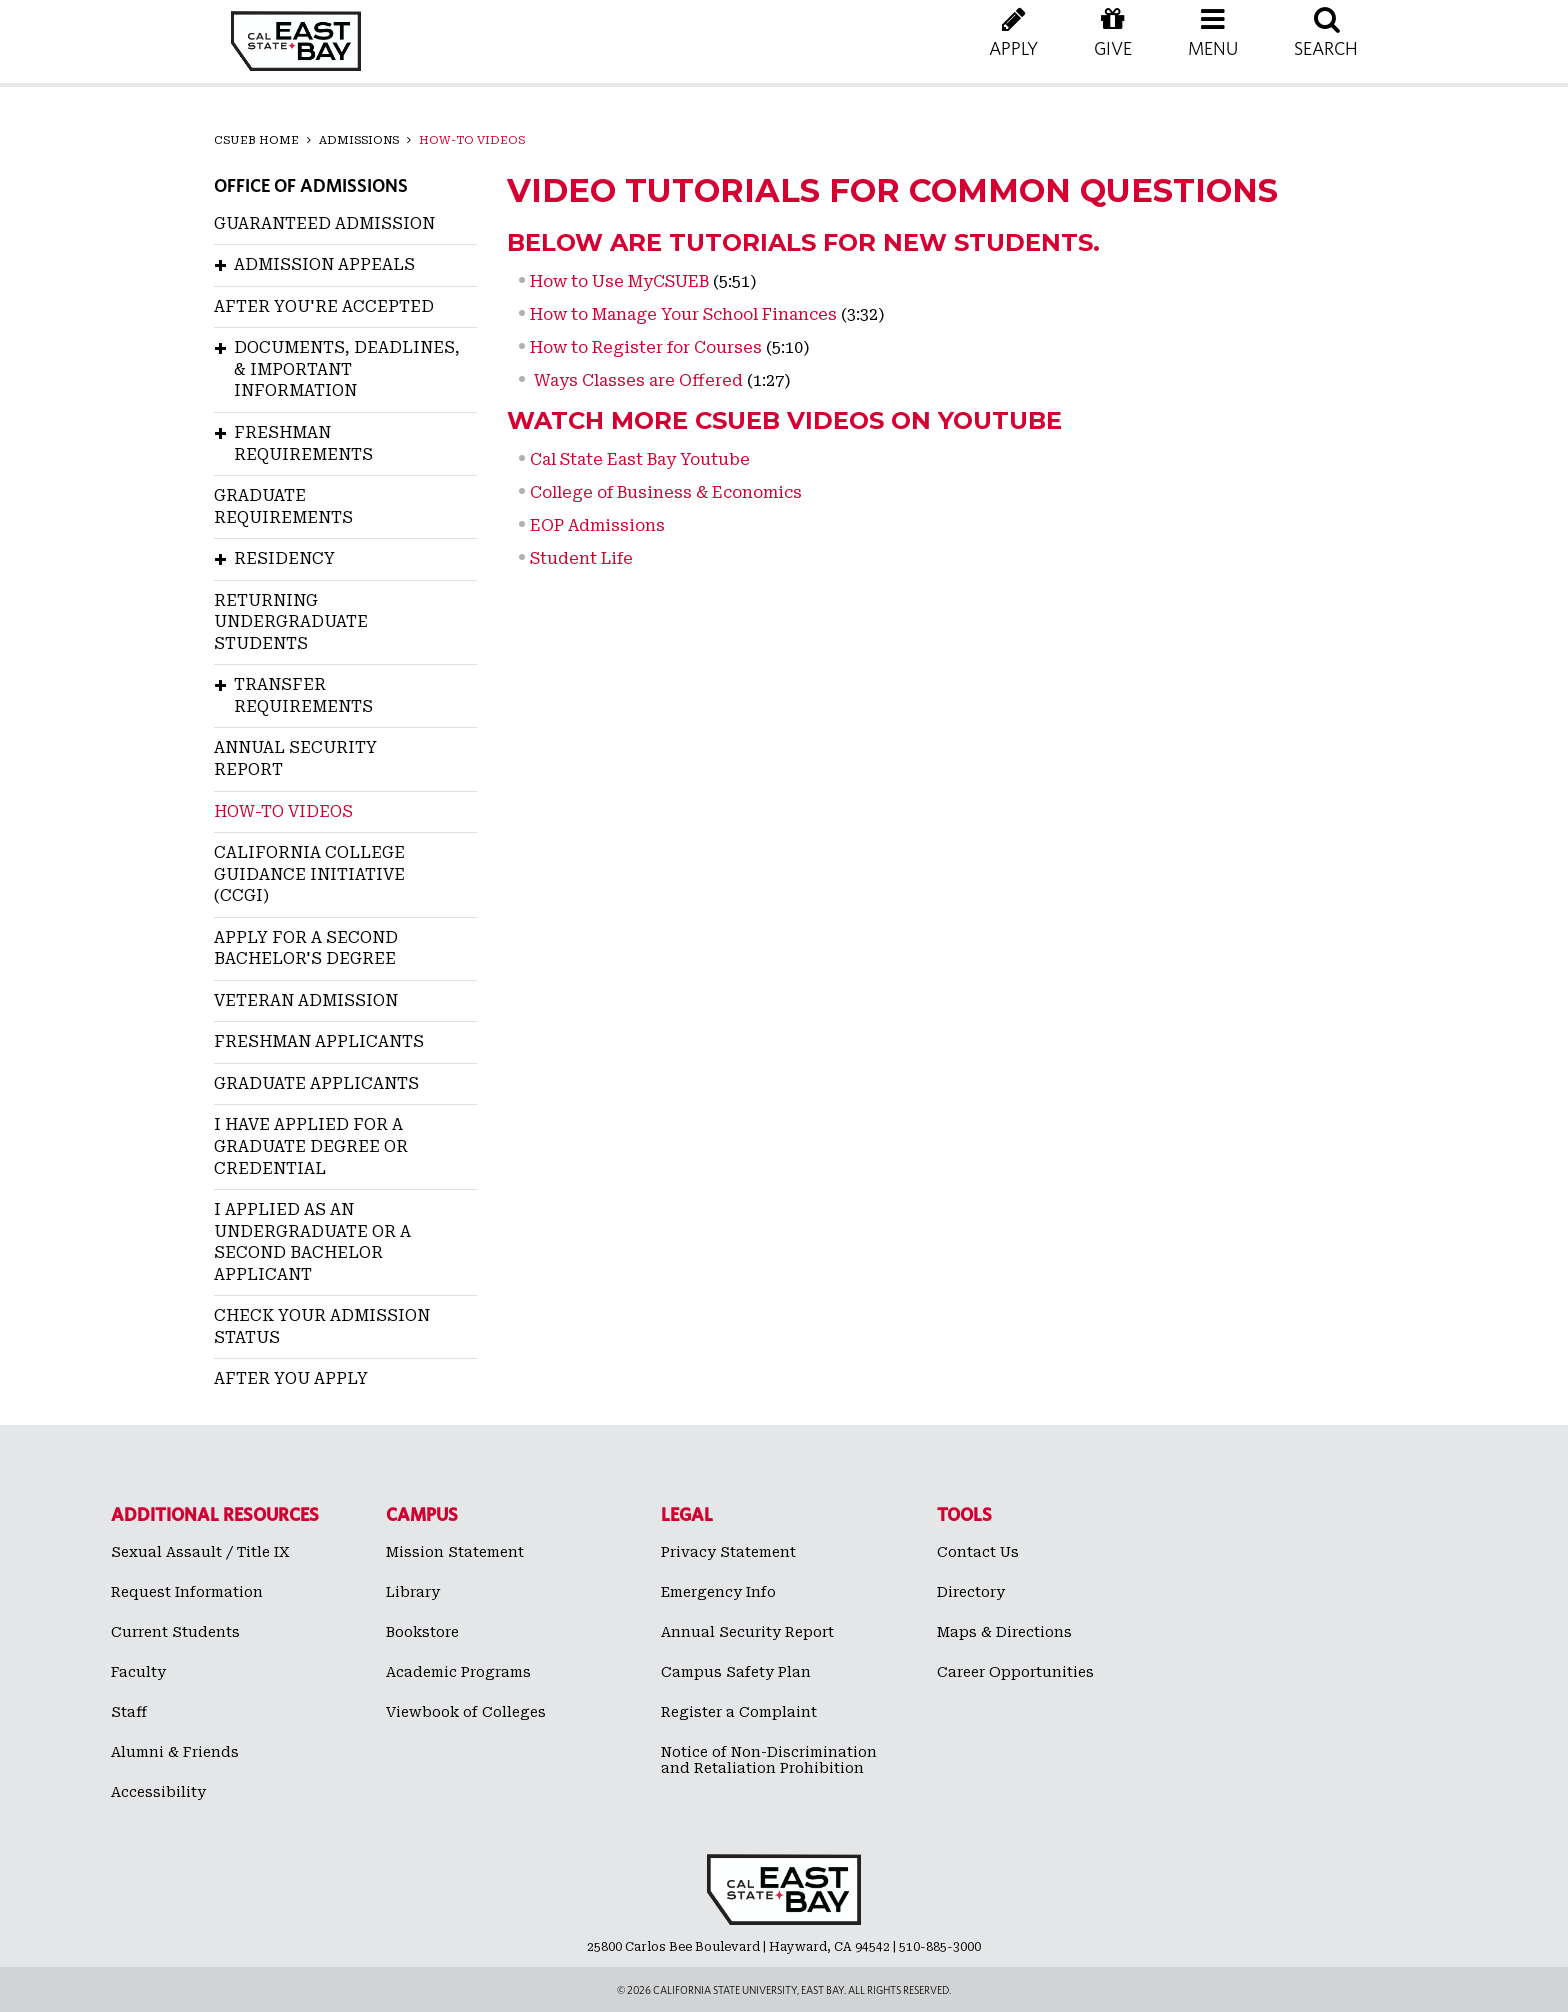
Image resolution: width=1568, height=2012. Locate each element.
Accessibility (158, 1792)
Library (413, 1592)
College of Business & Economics (666, 492)
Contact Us (978, 1552)
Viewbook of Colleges (466, 1712)
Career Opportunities (1015, 1672)
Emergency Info (718, 1592)
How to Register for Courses (646, 347)
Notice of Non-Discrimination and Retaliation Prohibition (769, 1760)
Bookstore (422, 1632)
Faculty (138, 1672)
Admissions (359, 140)
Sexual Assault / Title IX (200, 1552)
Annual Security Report (747, 1632)
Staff (129, 1712)
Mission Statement (455, 1552)
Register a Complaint (739, 1712)
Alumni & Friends (175, 1752)
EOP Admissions (597, 525)
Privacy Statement (728, 1552)
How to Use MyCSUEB (619, 281)
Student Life (581, 558)
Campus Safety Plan (736, 1672)
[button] (1213, 50)
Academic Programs (458, 1672)
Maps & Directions (1004, 1632)
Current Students (175, 1632)
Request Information (187, 1592)
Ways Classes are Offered (636, 380)
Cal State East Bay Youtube (640, 459)
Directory (971, 1592)
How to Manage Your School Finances (683, 314)
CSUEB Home (256, 140)
